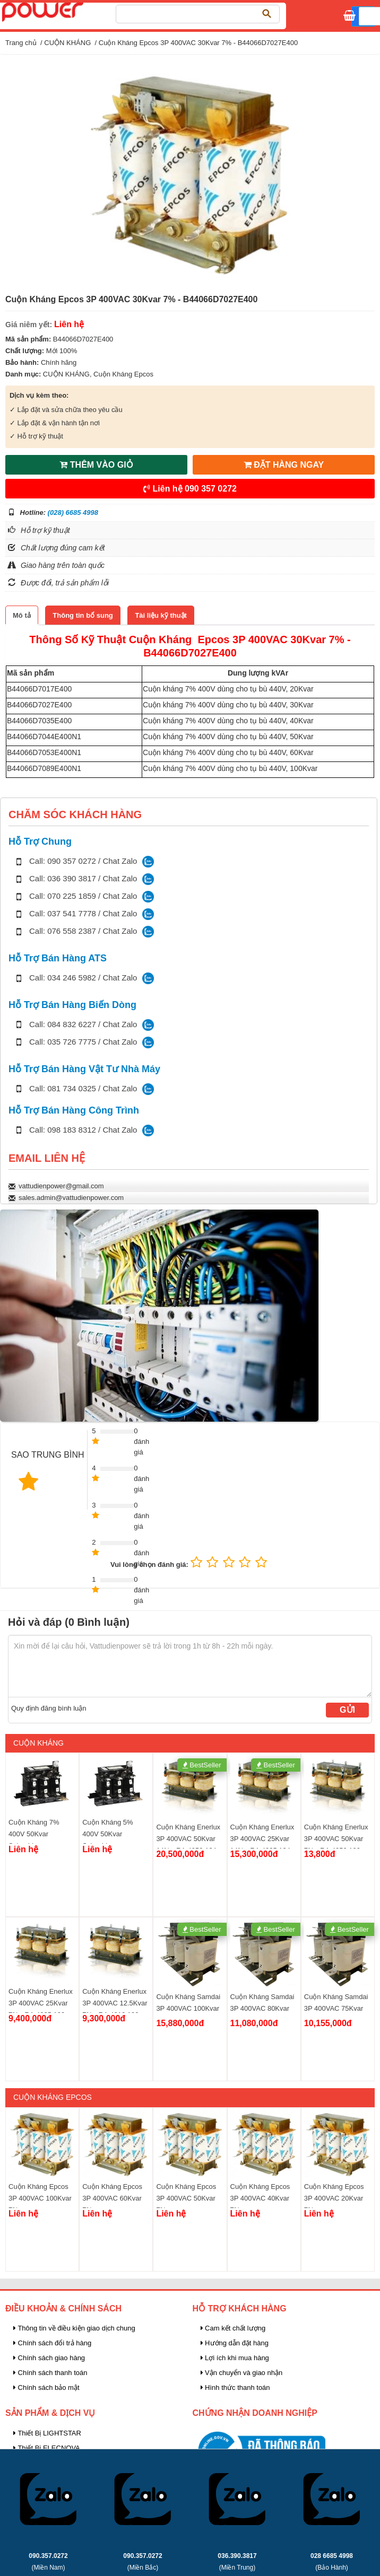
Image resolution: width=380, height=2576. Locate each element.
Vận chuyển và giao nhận (242, 2373)
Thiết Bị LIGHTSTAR (47, 2433)
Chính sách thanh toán (50, 2373)
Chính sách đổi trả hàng (52, 2343)
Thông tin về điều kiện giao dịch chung (74, 2328)
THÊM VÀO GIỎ (96, 464)
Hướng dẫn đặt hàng (235, 2343)
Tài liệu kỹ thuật (161, 615)
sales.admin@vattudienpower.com (71, 1198)
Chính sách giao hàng (49, 2358)
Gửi (347, 1709)
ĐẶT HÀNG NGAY (284, 464)
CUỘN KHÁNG (67, 43)
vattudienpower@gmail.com (61, 1186)
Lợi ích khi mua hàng (235, 2358)
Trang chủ (21, 43)
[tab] (21, 615)
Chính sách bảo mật (46, 2387)
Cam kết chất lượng (233, 2328)
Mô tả (22, 615)
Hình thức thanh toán (235, 2387)
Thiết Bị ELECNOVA (46, 2448)
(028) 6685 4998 (73, 512)
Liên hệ (190, 488)
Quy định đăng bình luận (49, 1708)
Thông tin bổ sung (83, 615)
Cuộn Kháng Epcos (123, 374)
